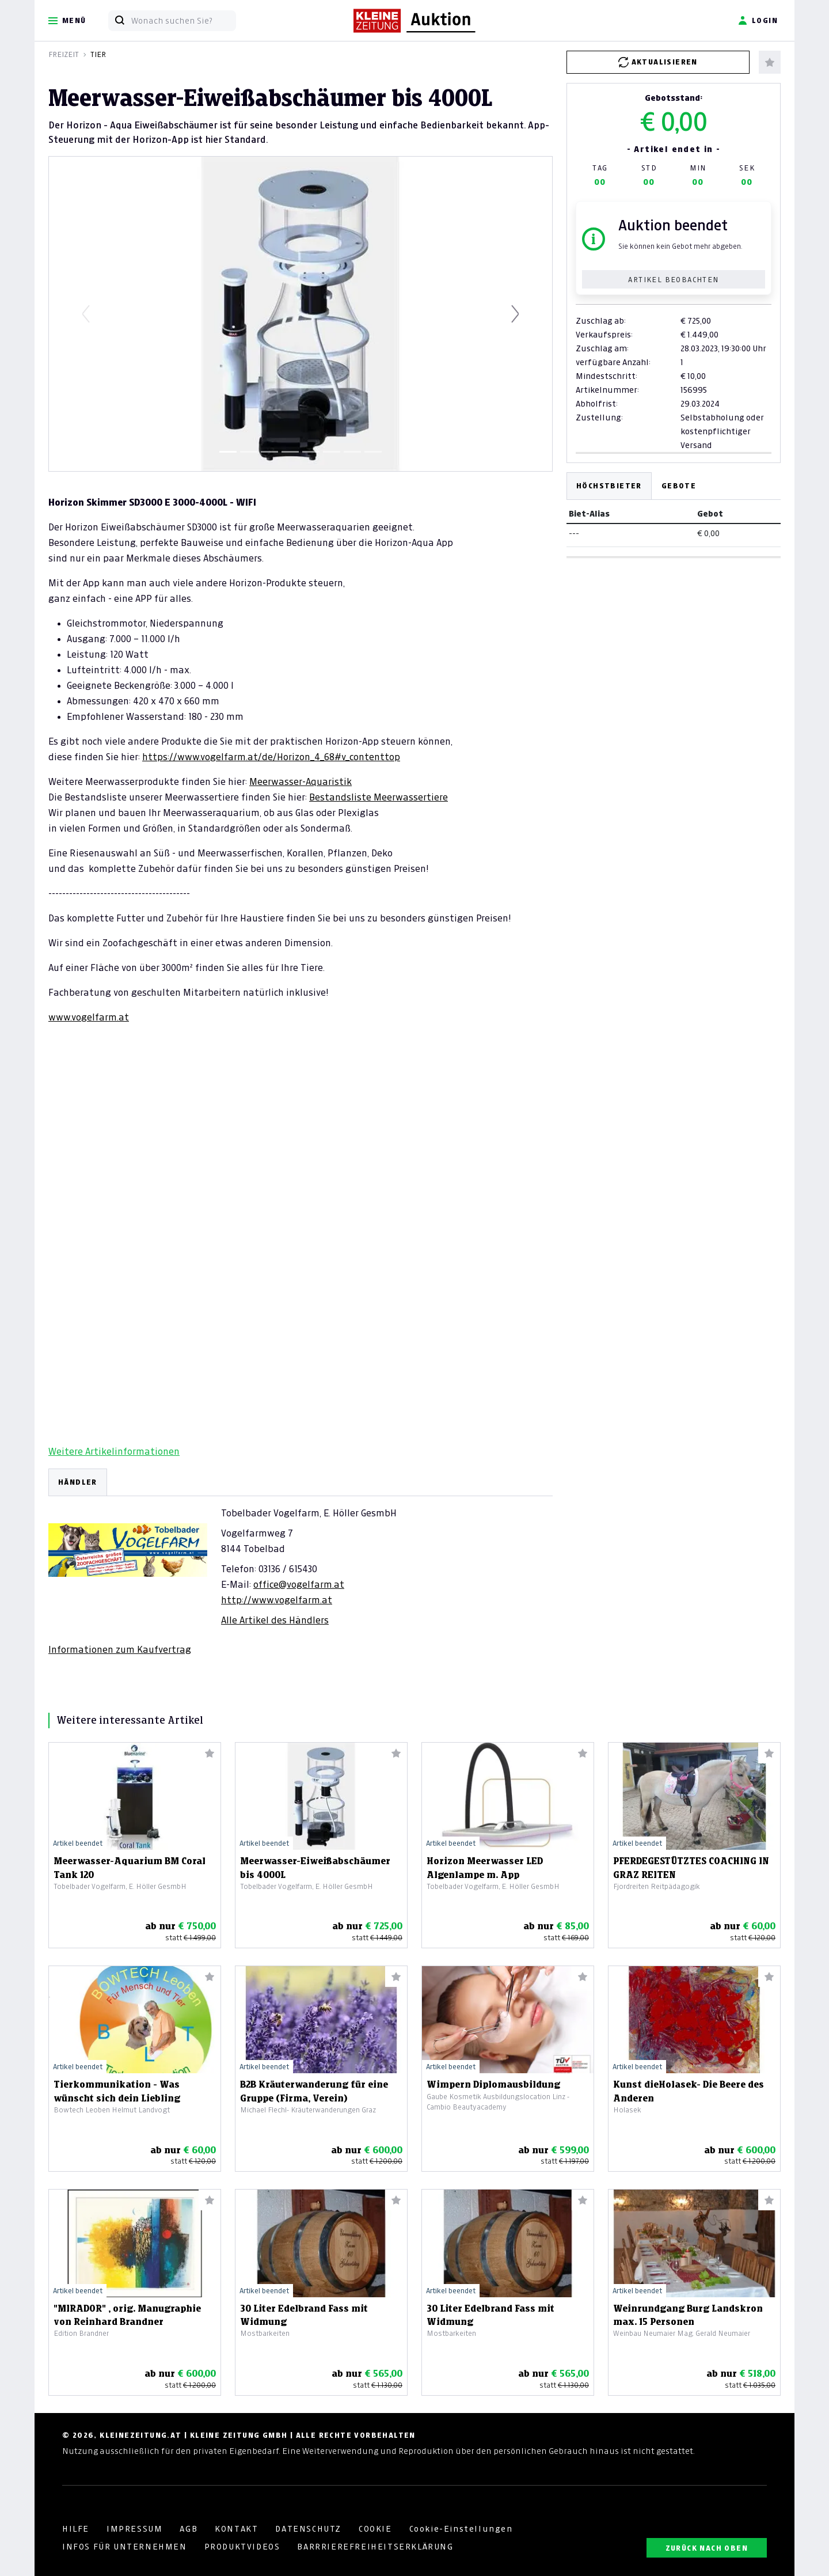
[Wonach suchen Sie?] (183, 20)
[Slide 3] (269, 451)
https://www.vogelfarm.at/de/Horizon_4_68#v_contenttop (271, 756)
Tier (98, 54)
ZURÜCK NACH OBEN (707, 2548)
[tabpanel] (300, 1562)
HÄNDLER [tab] (77, 1482)
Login (758, 20)
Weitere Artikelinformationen (114, 1451)
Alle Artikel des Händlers (275, 1620)
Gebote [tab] (678, 486)
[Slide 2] (248, 451)
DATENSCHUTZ (308, 2529)
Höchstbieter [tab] (609, 486)
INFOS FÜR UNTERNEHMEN (124, 2547)
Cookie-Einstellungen (461, 2529)
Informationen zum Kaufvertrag (119, 1649)
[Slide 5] (311, 451)
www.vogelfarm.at (88, 1017)
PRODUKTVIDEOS (242, 2547)
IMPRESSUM (134, 2529)
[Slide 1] (228, 451)
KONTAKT (236, 2529)
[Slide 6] (331, 451)
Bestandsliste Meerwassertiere (378, 797)
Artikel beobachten (673, 279)
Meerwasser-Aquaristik (300, 781)
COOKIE (375, 2529)
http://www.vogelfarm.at (276, 1599)
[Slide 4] (290, 451)
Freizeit (63, 54)
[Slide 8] (373, 451)
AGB (188, 2529)
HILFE (75, 2529)
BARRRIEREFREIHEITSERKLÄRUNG (375, 2547)
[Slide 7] (352, 451)
